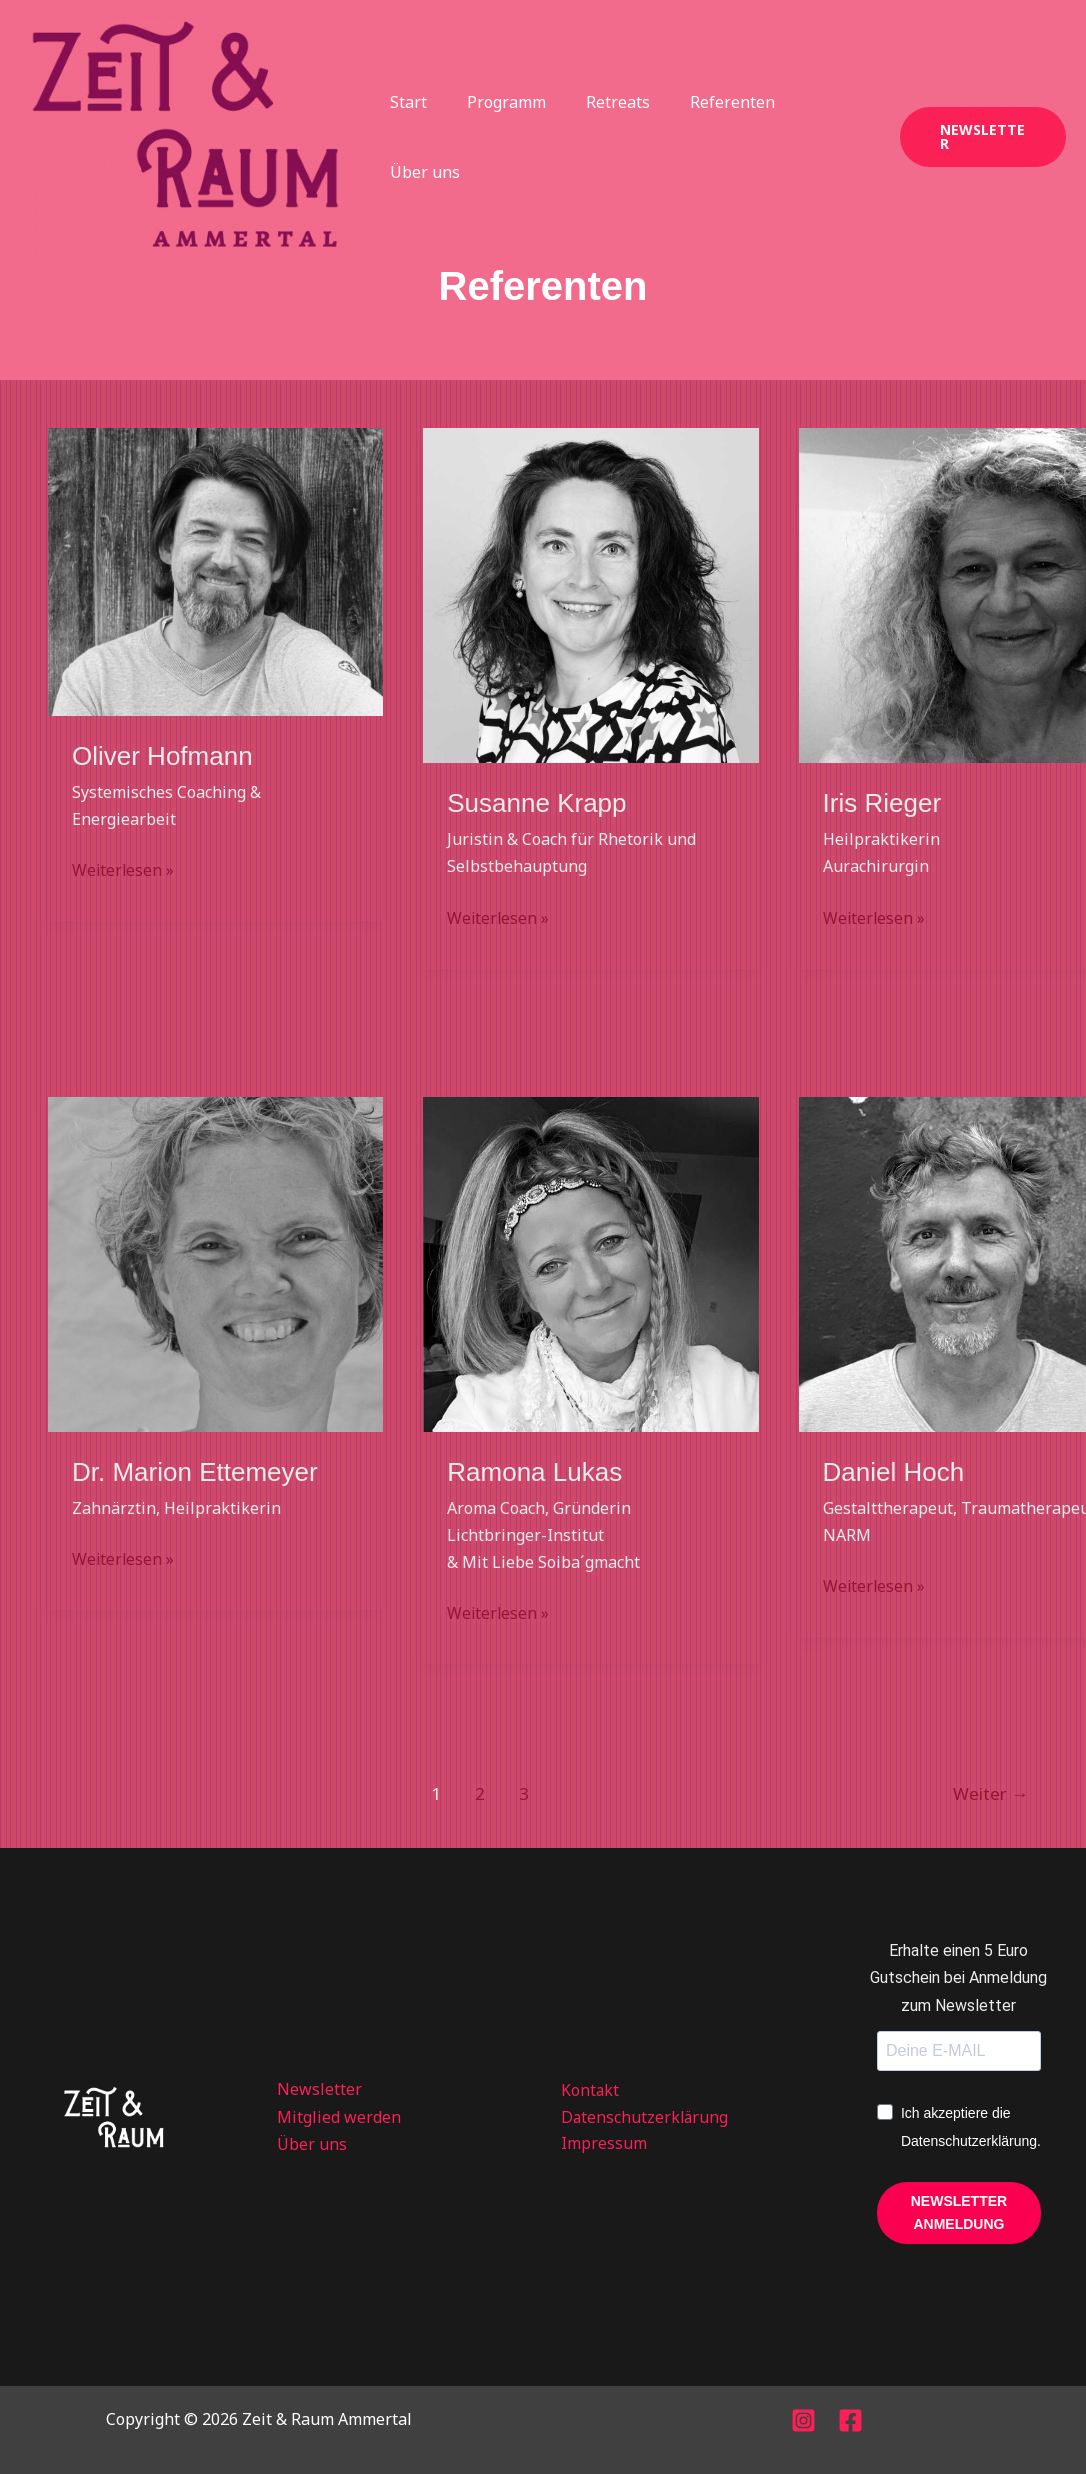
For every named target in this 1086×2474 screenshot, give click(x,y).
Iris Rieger (882, 803)
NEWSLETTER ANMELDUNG (959, 2212)
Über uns (821, 137)
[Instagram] (803, 2420)
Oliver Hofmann (162, 756)
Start (411, 137)
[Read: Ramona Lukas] (590, 1263)
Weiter (990, 1793)
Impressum (598, 2144)
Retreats (605, 137)
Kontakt (584, 2089)
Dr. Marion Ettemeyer (195, 1472)
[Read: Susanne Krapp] (590, 594)
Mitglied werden (339, 2117)
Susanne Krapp (536, 803)
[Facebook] (850, 2420)
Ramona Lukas (534, 1472)
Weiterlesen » (124, 869)
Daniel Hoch (894, 1472)
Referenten (711, 137)
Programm (501, 137)
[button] (979, 137)
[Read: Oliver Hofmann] (215, 570)
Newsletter (319, 2089)
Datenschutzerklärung (640, 2117)
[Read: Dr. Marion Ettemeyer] (215, 1263)
